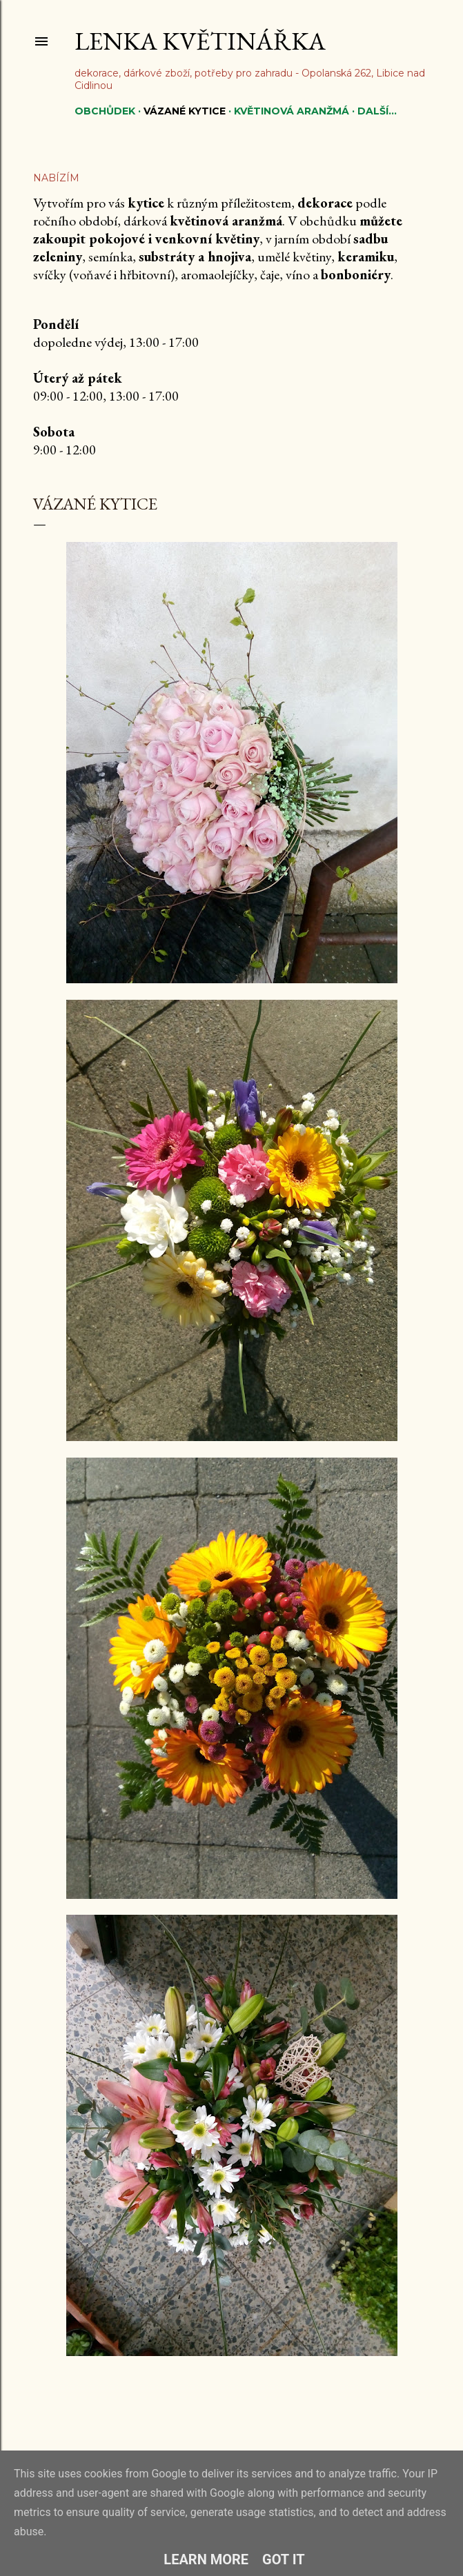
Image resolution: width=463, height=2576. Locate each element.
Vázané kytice (185, 111)
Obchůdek (105, 111)
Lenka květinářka (200, 41)
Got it (283, 2559)
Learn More (206, 2559)
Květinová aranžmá (291, 111)
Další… (377, 111)
